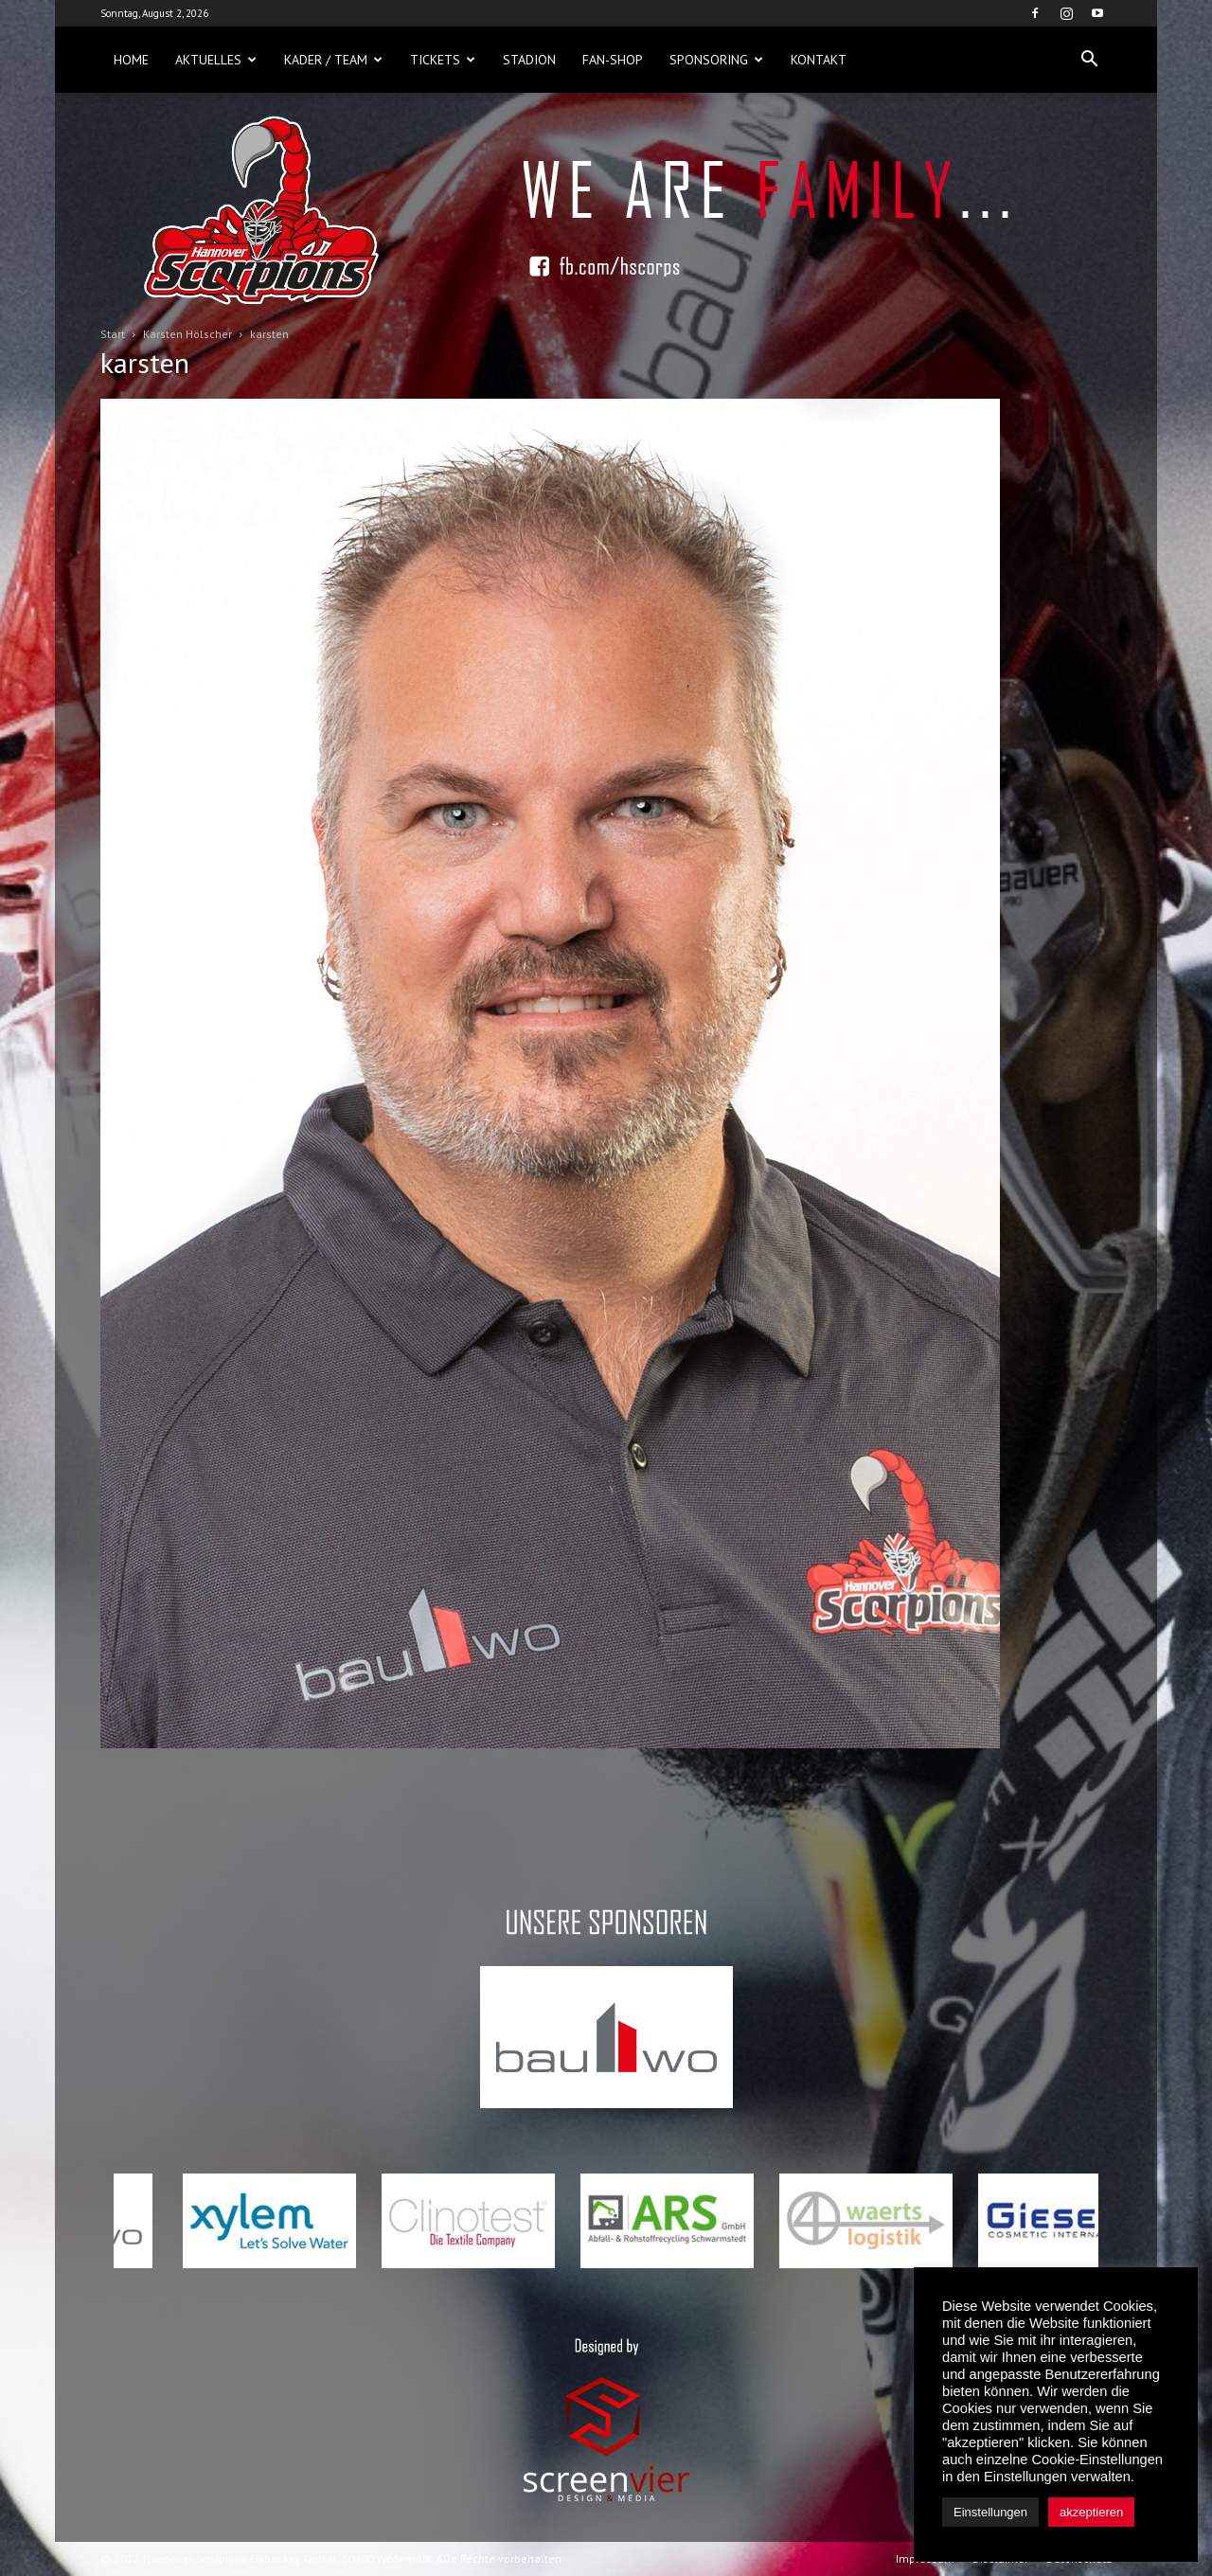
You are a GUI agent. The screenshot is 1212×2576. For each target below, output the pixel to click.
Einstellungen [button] (990, 2512)
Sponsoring (716, 59)
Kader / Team (333, 59)
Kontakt (819, 59)
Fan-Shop (612, 59)
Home (131, 59)
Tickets (442, 59)
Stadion (529, 59)
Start (112, 334)
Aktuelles (216, 59)
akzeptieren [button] (1091, 2512)
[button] (1089, 59)
